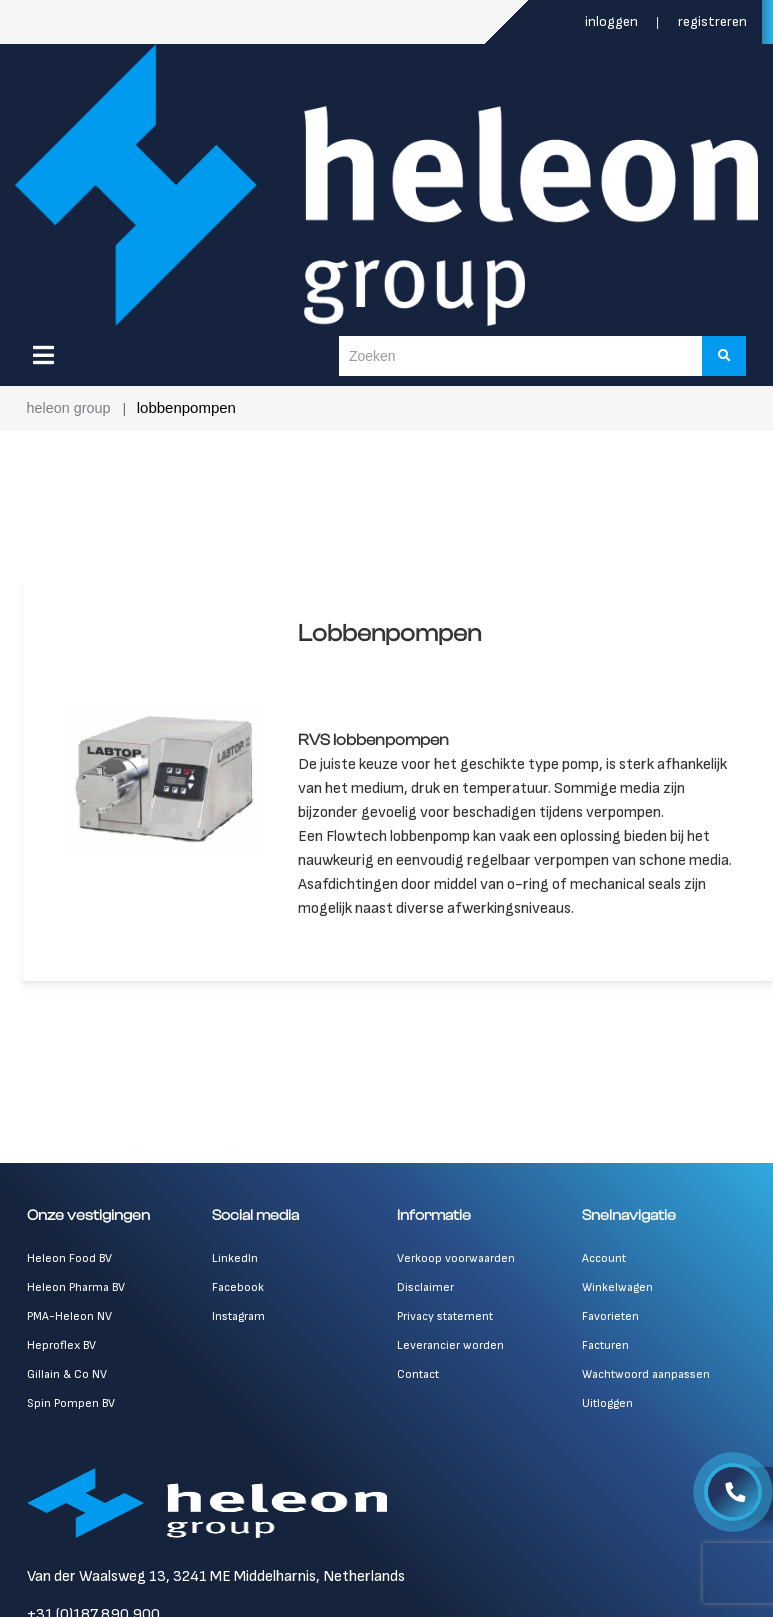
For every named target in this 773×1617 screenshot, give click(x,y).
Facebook (238, 1299)
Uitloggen (607, 1415)
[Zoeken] (725, 356)
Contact (418, 1386)
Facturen (605, 1357)
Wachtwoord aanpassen (646, 1386)
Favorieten (610, 1328)
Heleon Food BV (69, 1270)
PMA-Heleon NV (69, 1328)
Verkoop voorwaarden (456, 1270)
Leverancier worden (450, 1357)
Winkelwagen (617, 1299)
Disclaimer (425, 1299)
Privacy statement (445, 1328)
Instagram (238, 1328)
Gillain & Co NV (67, 1386)
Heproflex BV (61, 1357)
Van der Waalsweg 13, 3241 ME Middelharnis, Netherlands (216, 1588)
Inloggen (613, 21)
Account (604, 1270)
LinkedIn (235, 1270)
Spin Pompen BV (71, 1415)
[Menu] (43, 355)
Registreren (712, 21)
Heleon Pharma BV (76, 1299)
